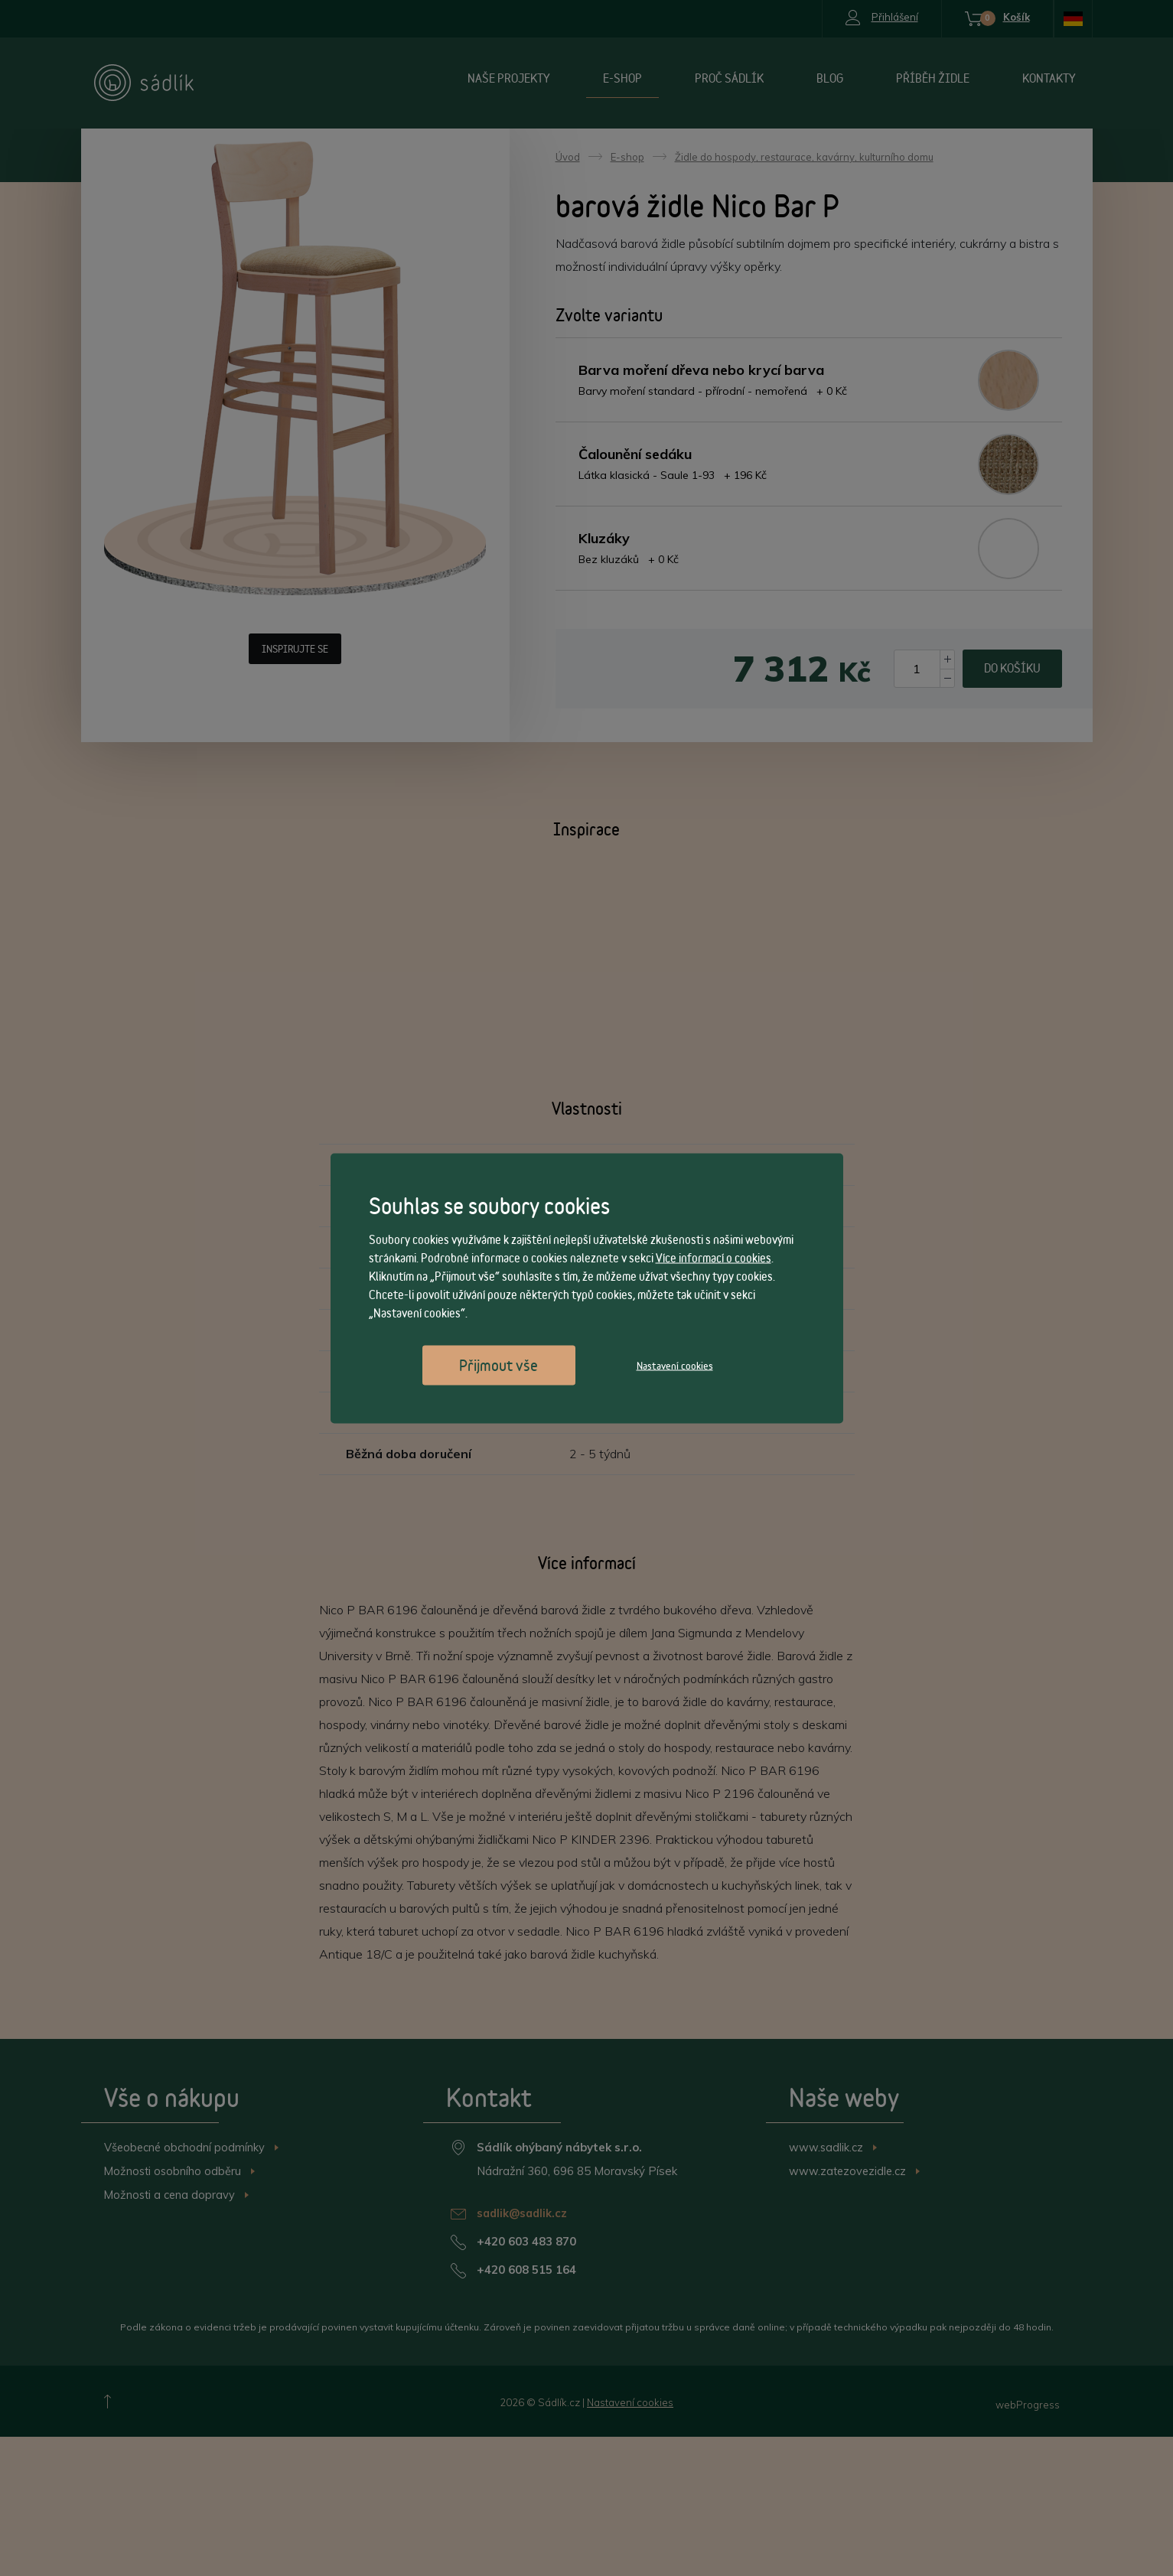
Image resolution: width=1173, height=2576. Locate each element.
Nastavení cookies (675, 1365)
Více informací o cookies (713, 1257)
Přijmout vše (498, 1364)
